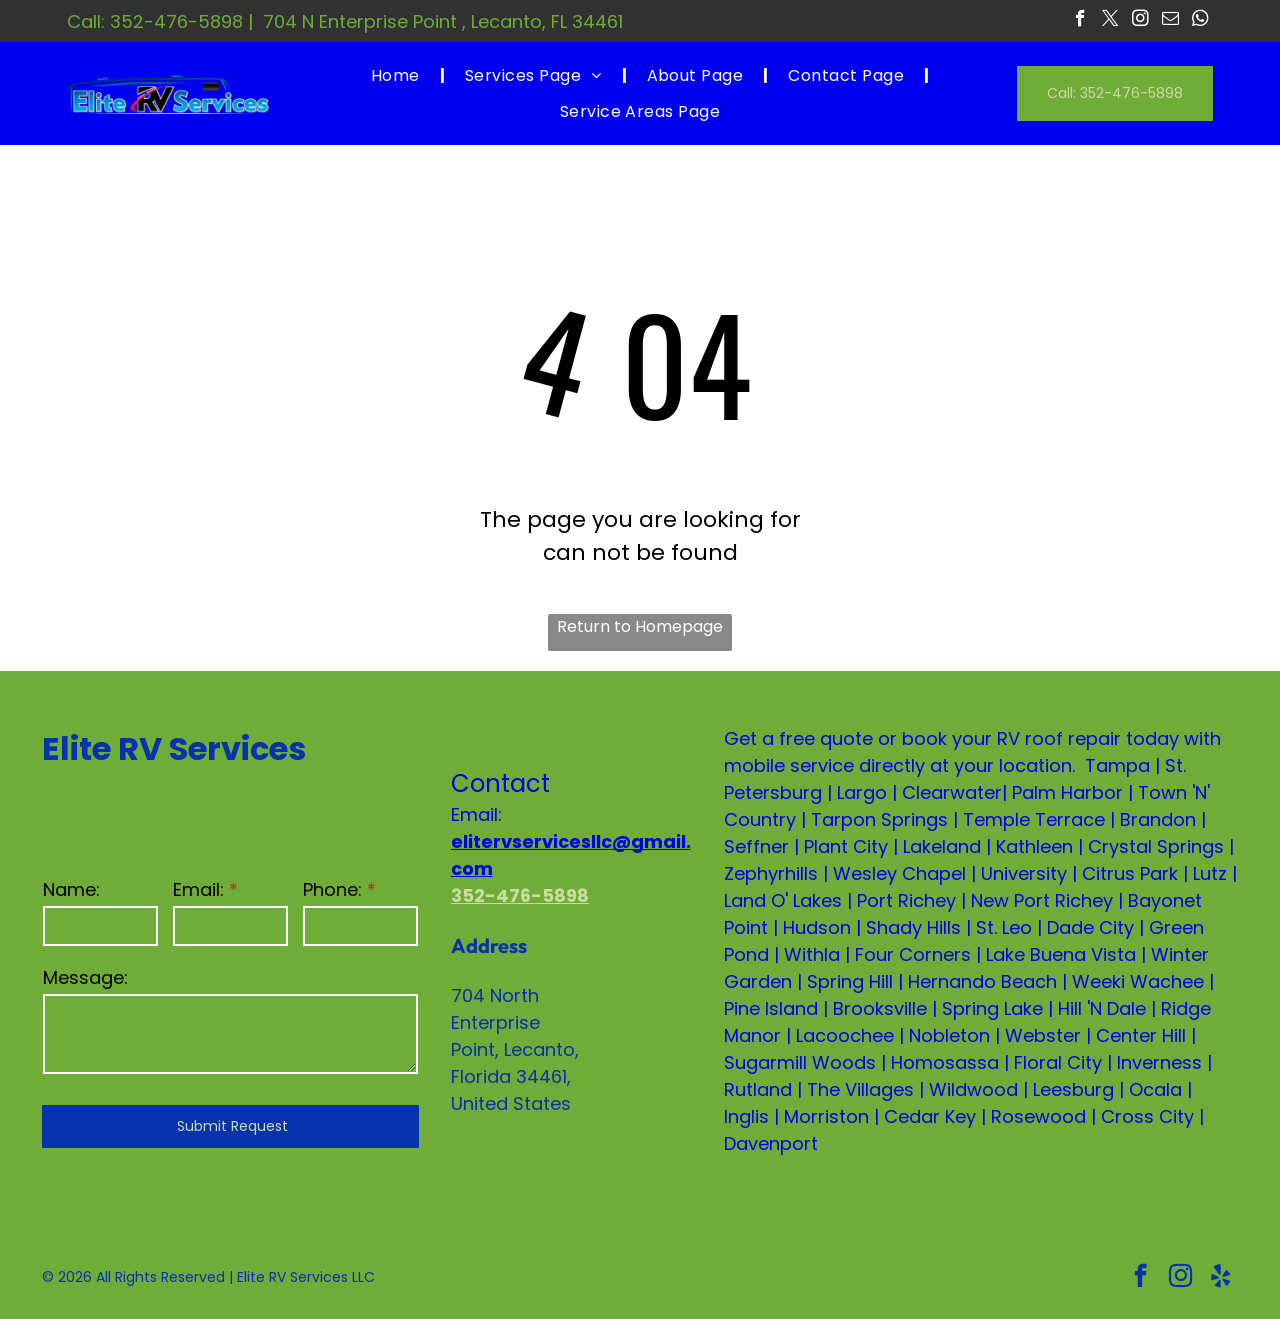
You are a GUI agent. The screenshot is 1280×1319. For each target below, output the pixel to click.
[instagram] (1140, 21)
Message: (85, 977)
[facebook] (1080, 21)
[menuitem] (398, 75)
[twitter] (1110, 21)
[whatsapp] (1200, 21)
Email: (198, 889)
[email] (1170, 21)
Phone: (332, 889)
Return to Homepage (640, 626)
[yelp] (1220, 1278)
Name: (71, 889)
